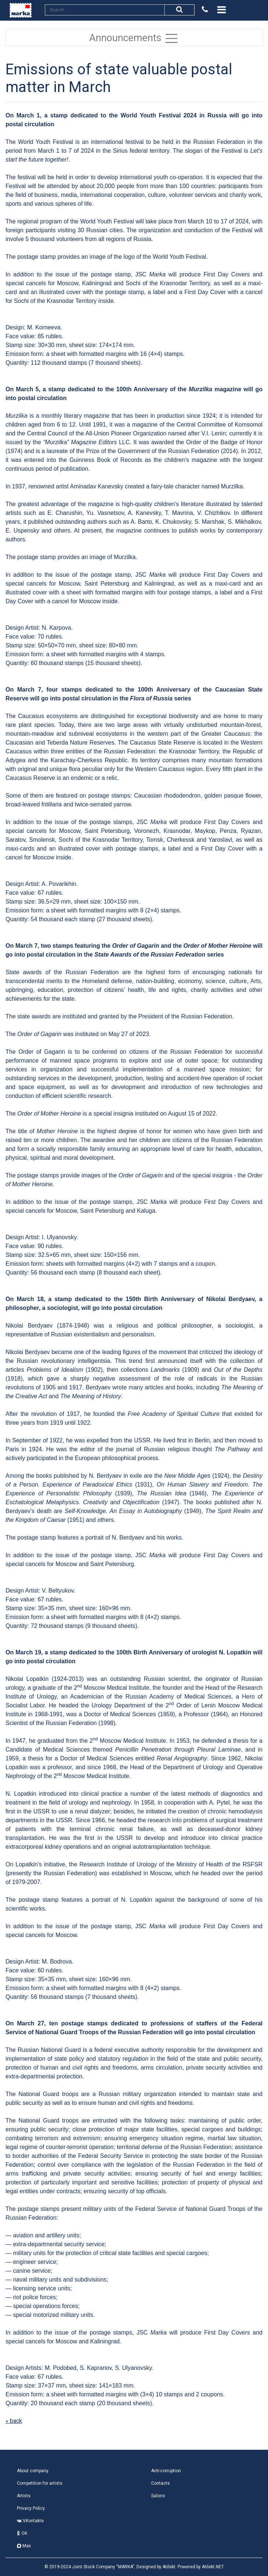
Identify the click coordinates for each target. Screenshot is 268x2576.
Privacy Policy (31, 2508)
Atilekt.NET (213, 2566)
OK (22, 2533)
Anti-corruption (166, 2470)
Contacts (160, 2483)
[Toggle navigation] (221, 10)
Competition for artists (39, 2483)
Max (24, 2545)
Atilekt (168, 2566)
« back (14, 2420)
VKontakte (30, 2520)
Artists (24, 2495)
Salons (158, 2495)
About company (33, 2470)
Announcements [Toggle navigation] (134, 38)
